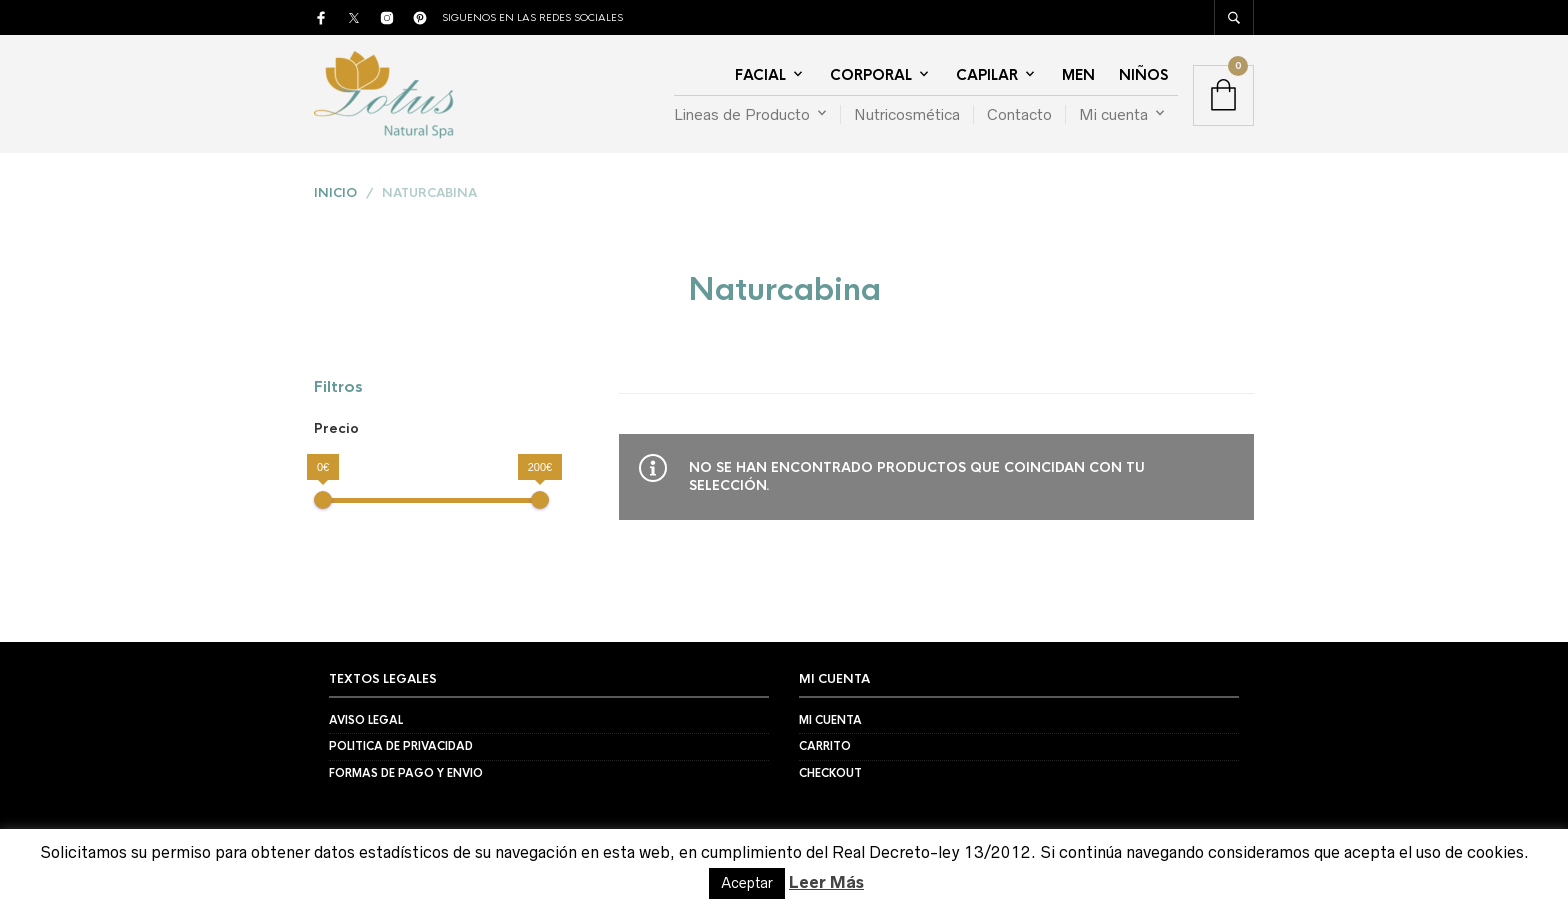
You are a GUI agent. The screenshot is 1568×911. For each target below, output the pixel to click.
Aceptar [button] (747, 883)
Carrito (825, 746)
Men (1078, 75)
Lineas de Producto (742, 114)
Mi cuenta (1113, 114)
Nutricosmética (907, 114)
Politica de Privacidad (401, 746)
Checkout (830, 773)
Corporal (871, 75)
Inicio (335, 193)
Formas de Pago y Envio (406, 773)
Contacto (1019, 114)
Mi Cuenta (830, 720)
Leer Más (826, 882)
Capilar (987, 75)
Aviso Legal (366, 720)
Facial (760, 75)
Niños (1143, 75)
